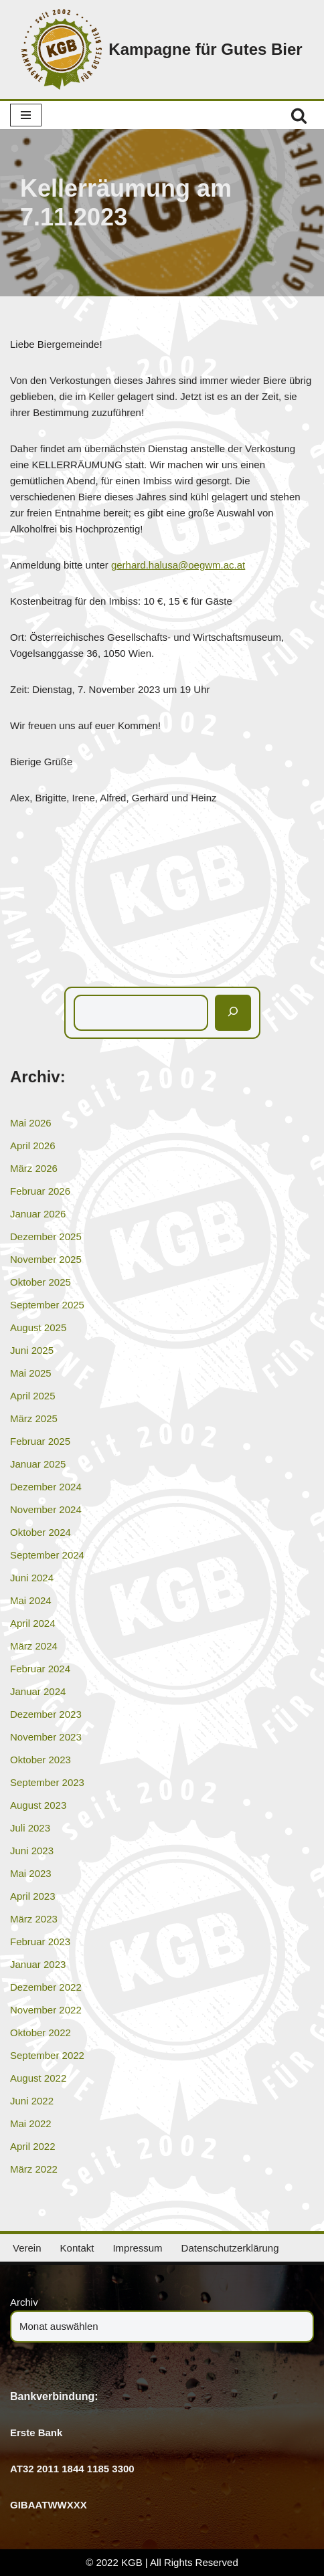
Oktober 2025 (40, 1282)
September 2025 (47, 1304)
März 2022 (34, 2169)
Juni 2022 (32, 2100)
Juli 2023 (30, 1828)
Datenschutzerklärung (230, 2248)
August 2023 (38, 1805)
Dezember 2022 (46, 1987)
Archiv (24, 2302)
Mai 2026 (31, 1122)
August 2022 (38, 2078)
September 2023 (47, 1782)
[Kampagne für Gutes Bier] (161, 49)
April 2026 (33, 1145)
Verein (27, 2248)
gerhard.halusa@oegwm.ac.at (178, 565)
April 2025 (33, 1395)
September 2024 (47, 1555)
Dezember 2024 (46, 1486)
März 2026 (34, 1168)
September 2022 (47, 2055)
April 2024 (33, 1623)
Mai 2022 (31, 2123)
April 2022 (33, 2146)
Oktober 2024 (40, 1532)
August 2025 (38, 1327)
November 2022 (46, 2009)
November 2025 (46, 1259)
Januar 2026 (38, 1213)
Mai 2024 (31, 1600)
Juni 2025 (32, 1350)
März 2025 (34, 1418)
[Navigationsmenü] (26, 115)
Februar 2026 (40, 1191)
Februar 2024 (40, 1668)
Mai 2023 (31, 1873)
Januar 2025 (38, 1464)
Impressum (137, 2248)
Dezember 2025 (46, 1236)
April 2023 (33, 1896)
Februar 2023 (40, 1941)
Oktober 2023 (40, 1759)
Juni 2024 (32, 1577)
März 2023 (34, 1918)
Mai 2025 (31, 1373)
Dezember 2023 (46, 1714)
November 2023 (46, 1737)
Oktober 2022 (40, 2032)
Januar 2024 (38, 1691)
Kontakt (77, 2248)
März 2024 (34, 1646)
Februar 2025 (40, 1441)
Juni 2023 (32, 1850)
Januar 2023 (38, 1964)
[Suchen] (299, 115)
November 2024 (46, 1509)
